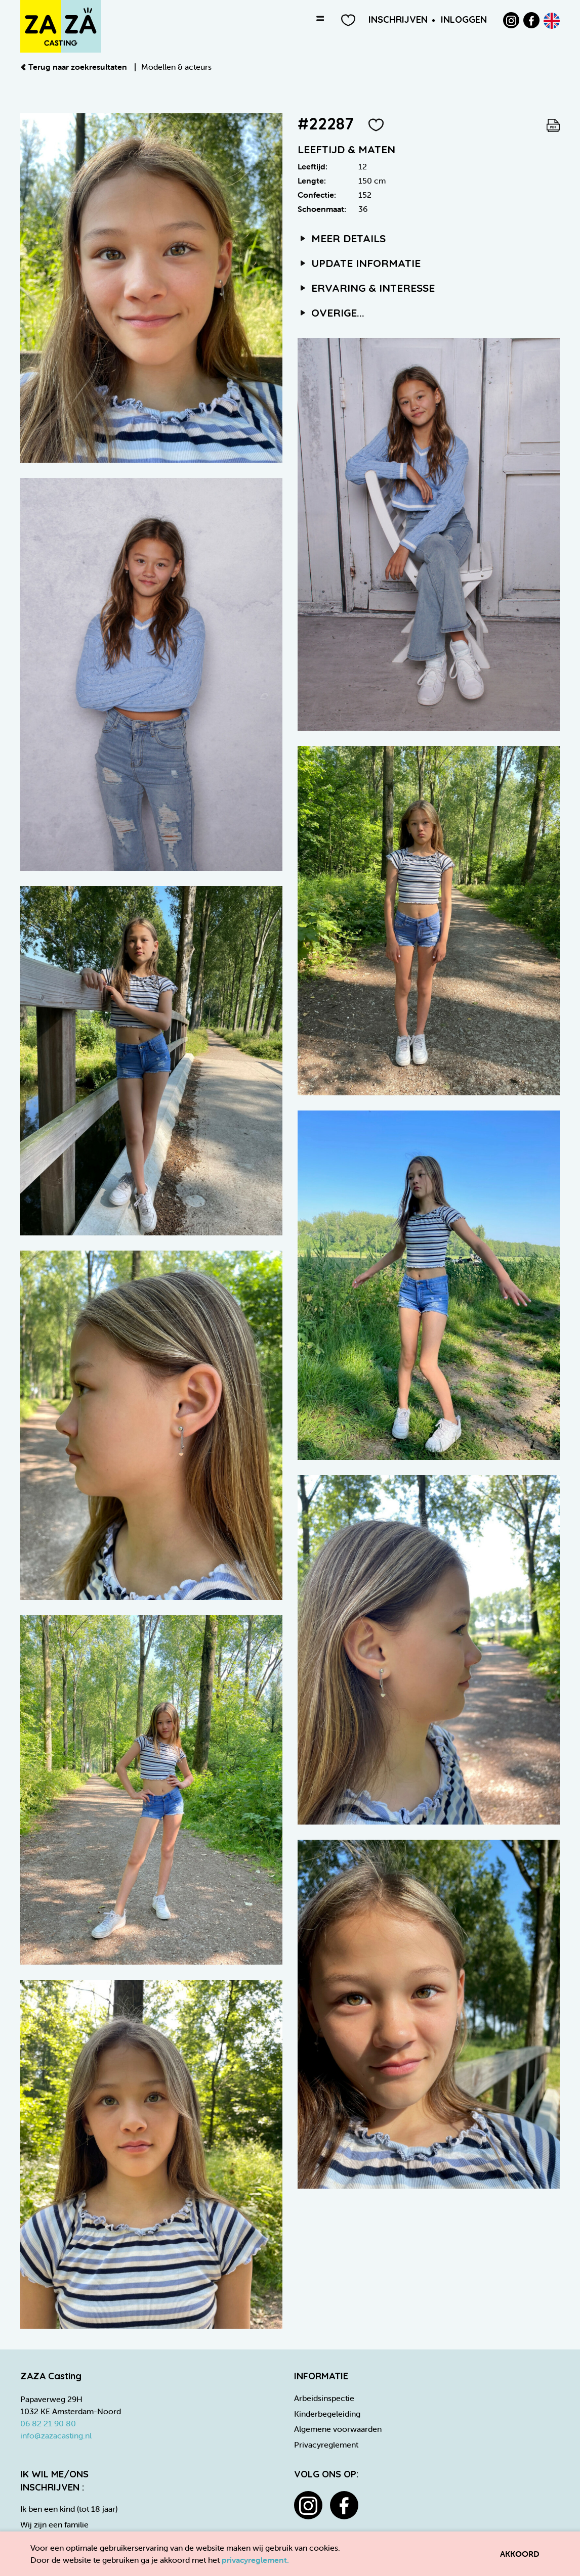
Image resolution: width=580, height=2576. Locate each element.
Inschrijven (398, 19)
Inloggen (464, 19)
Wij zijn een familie (54, 2524)
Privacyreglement (326, 2444)
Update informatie (359, 263)
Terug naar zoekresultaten (74, 67)
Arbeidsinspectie (324, 2398)
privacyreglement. (255, 2560)
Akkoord (520, 2554)
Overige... (331, 312)
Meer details (342, 238)
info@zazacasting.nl (56, 2435)
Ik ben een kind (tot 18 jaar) (68, 2509)
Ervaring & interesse (366, 287)
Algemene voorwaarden (338, 2429)
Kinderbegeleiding (327, 2414)
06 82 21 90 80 (48, 2423)
